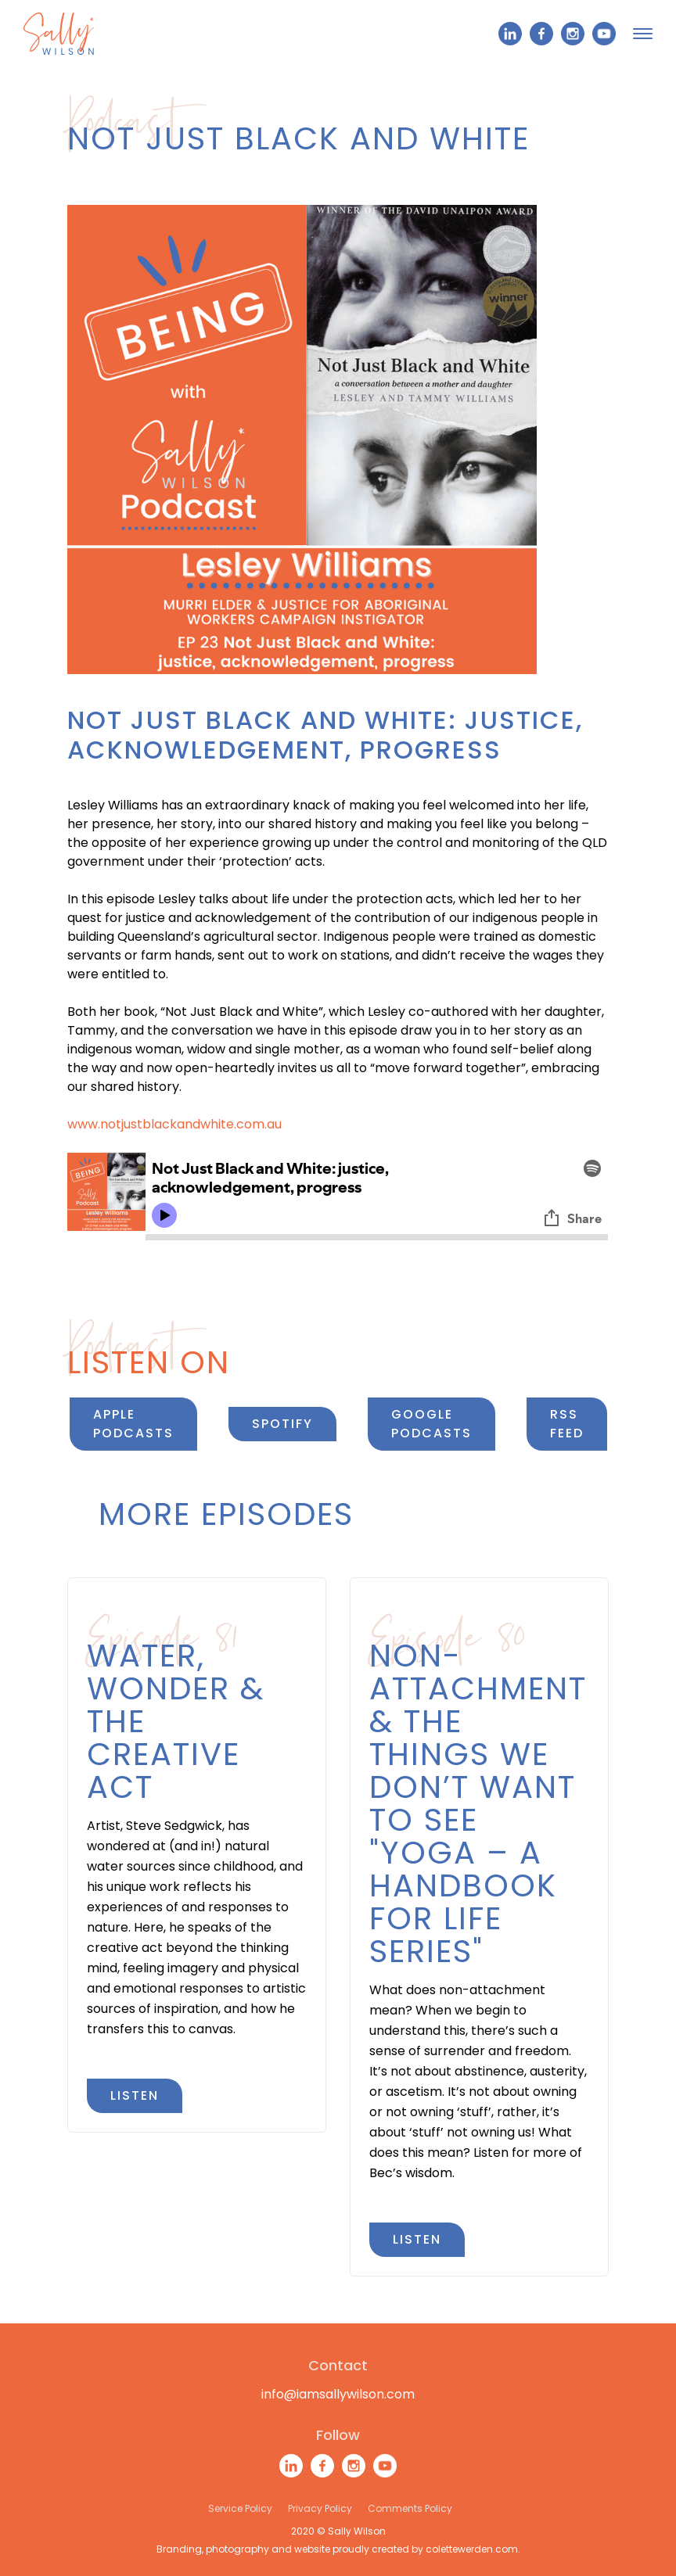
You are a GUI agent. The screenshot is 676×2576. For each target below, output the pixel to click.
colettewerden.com (472, 2549)
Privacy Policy (320, 2508)
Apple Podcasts (133, 1423)
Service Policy (240, 2508)
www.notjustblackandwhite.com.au (174, 1124)
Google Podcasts (431, 1423)
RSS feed (567, 1423)
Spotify (282, 1424)
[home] (58, 34)
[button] (643, 33)
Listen (134, 2095)
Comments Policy (410, 2508)
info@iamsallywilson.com (338, 2394)
